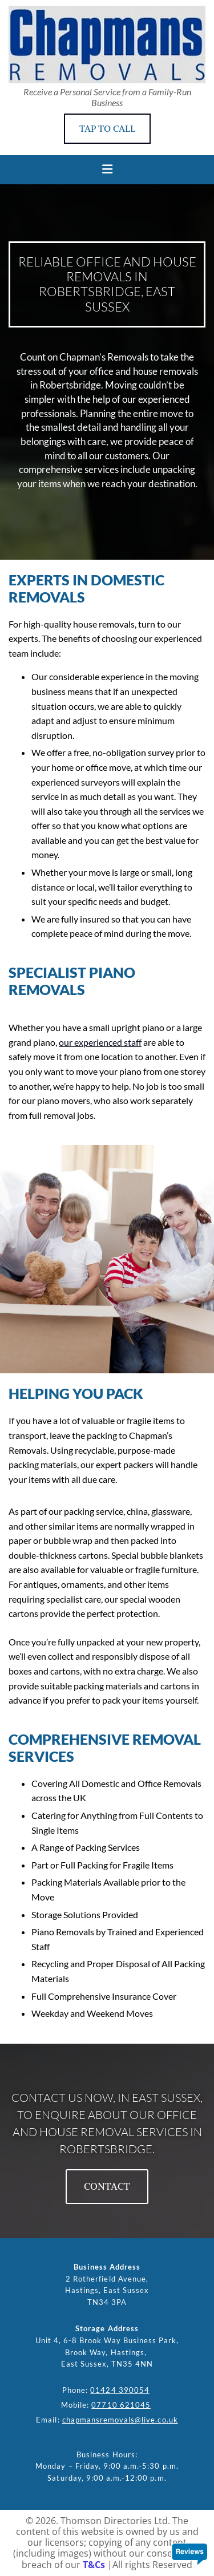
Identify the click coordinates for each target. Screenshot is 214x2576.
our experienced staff (100, 1042)
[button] (107, 129)
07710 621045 (120, 2404)
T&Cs (94, 2564)
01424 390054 (119, 2390)
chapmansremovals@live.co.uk (120, 2419)
